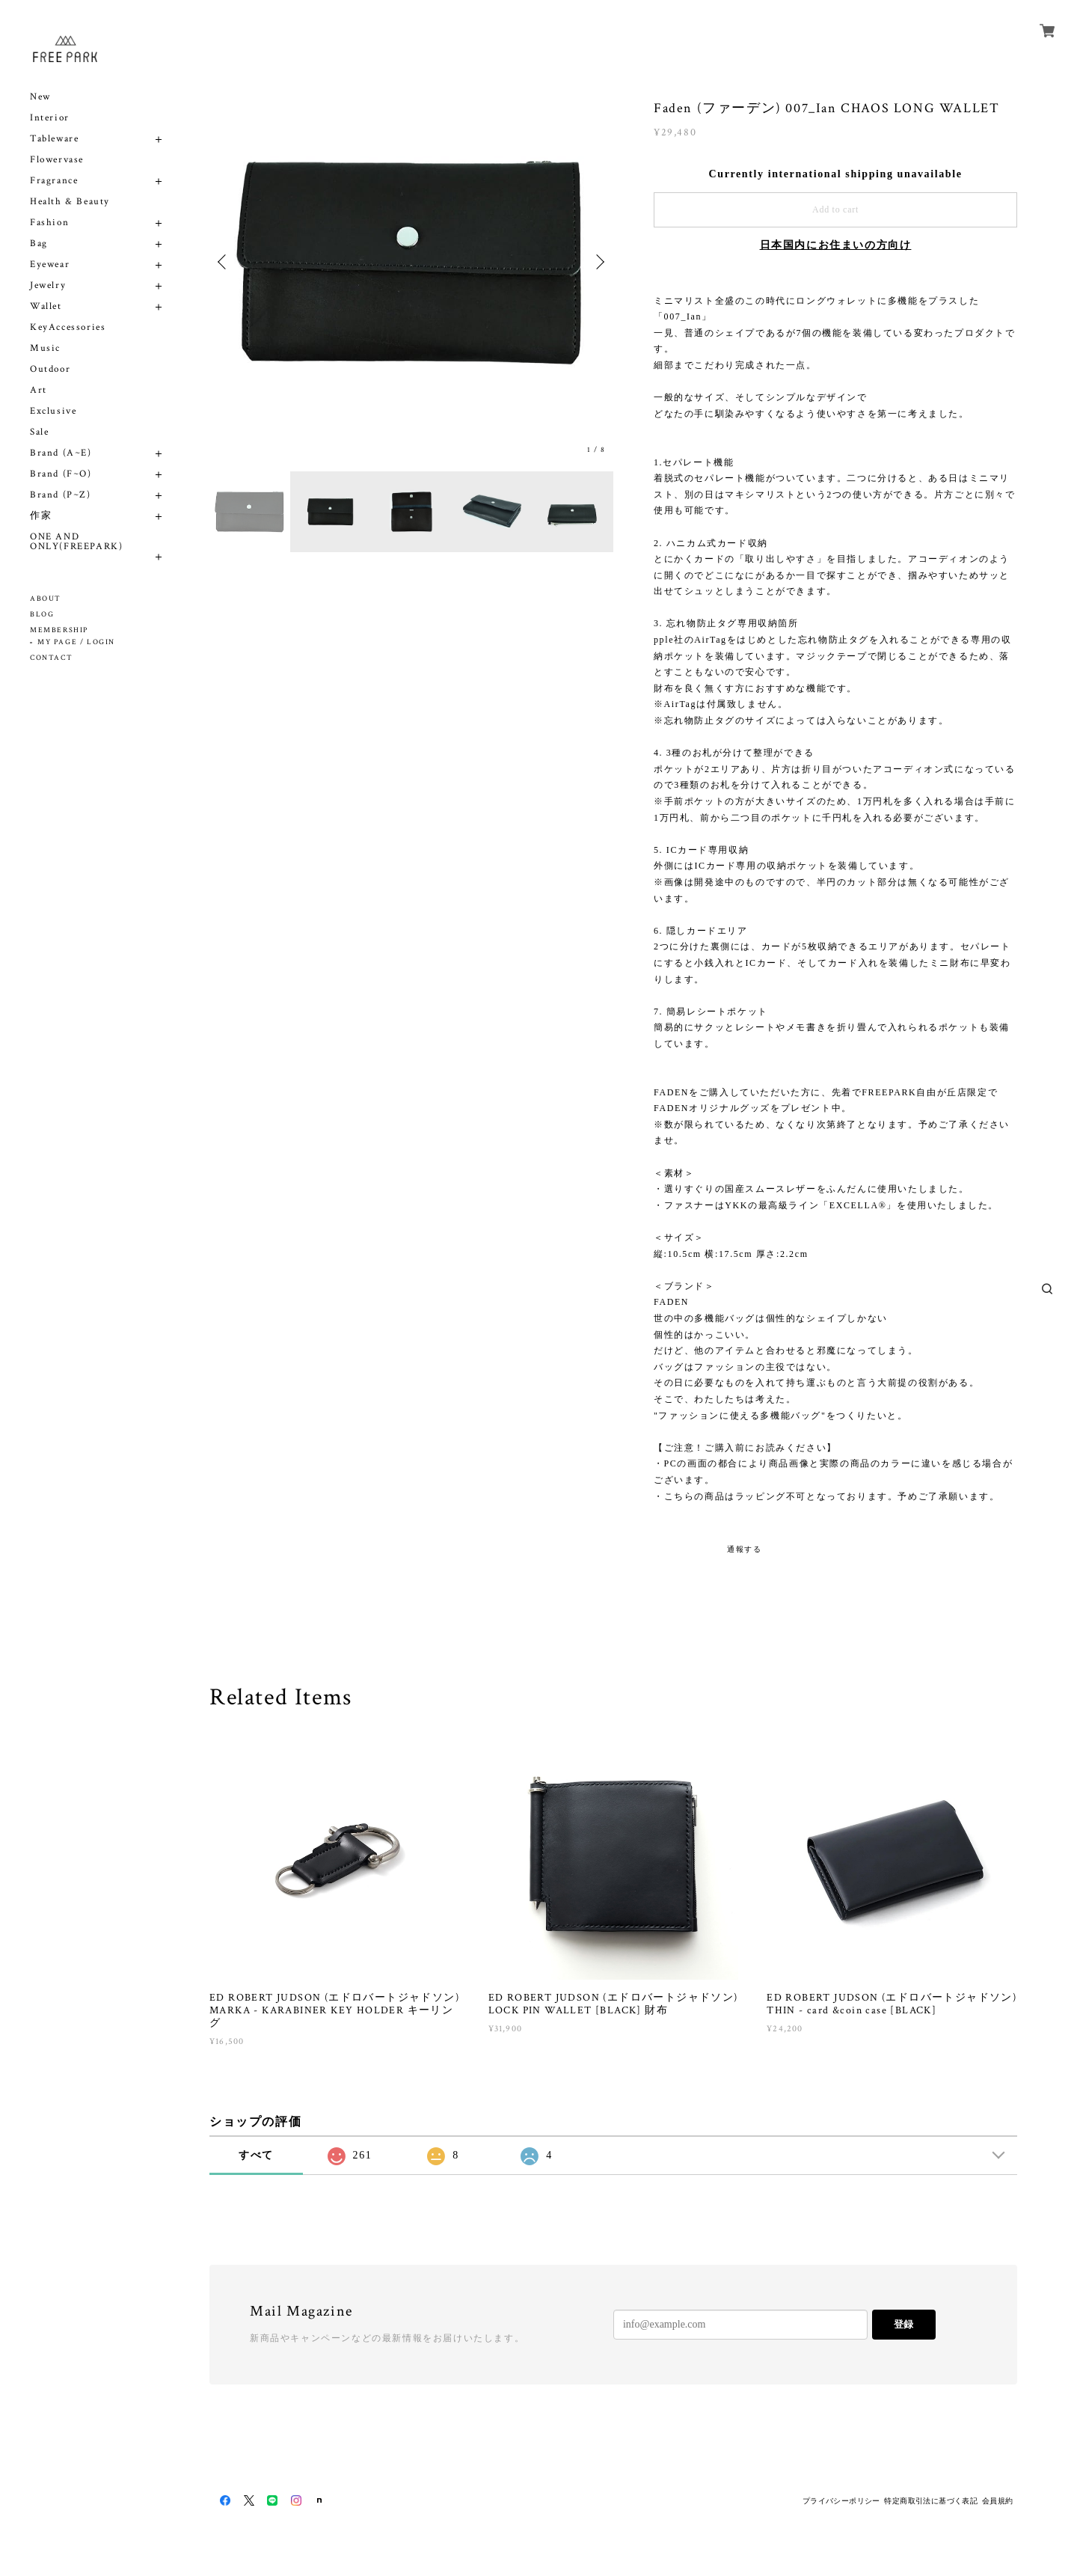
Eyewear (50, 264)
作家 (41, 516)
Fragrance (54, 181)
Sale (39, 432)
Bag (39, 243)
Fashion (49, 222)
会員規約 (997, 2501)
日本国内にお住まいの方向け (836, 245)
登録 (903, 2324)
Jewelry (48, 285)
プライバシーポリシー (841, 2501)
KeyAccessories (67, 327)
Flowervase (57, 160)
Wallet (46, 306)
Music (45, 348)
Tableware (54, 139)
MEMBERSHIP (59, 630)
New (40, 97)
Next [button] (598, 262)
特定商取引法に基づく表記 (931, 2501)
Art (38, 390)
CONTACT (51, 658)
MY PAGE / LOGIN (76, 642)
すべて (256, 2155)
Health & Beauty (70, 201)
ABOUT (45, 599)
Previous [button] (224, 262)
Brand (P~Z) (60, 495)
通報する (744, 1549)
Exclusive (53, 411)
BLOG (42, 614)
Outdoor (50, 369)
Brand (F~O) (61, 474)
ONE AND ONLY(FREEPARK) (76, 541)
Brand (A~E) (61, 453)
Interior (50, 118)
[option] (411, 262)
